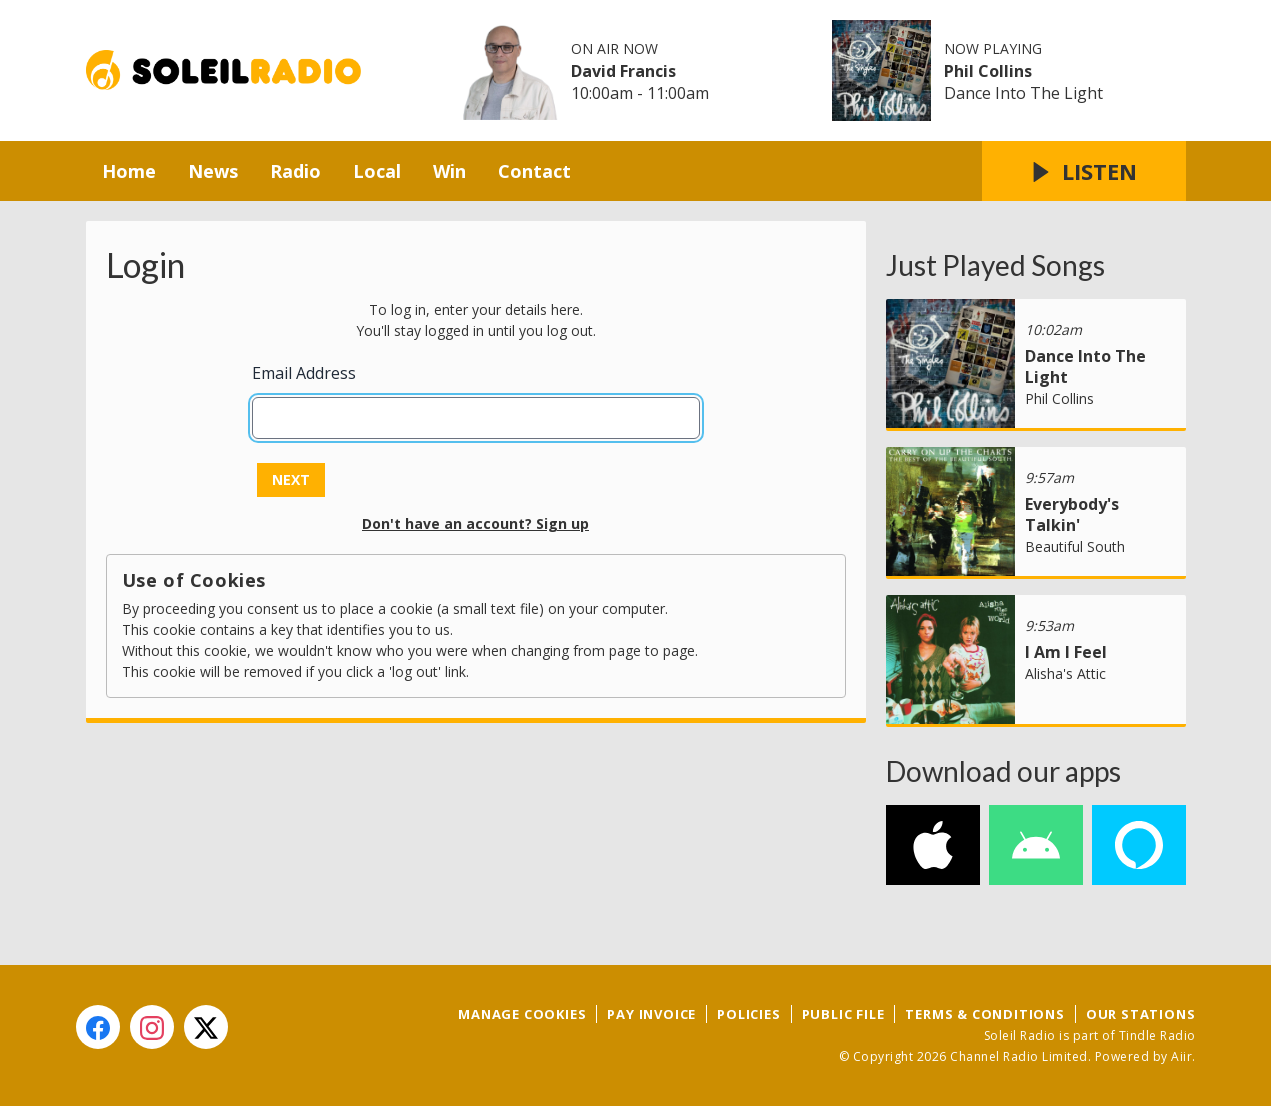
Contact (534, 171)
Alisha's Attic (1065, 673)
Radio (295, 171)
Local (377, 171)
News (213, 171)
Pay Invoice (651, 1014)
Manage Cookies (522, 1014)
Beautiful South (1075, 546)
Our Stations (1141, 1014)
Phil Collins (988, 71)
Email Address (304, 373)
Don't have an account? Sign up (475, 523)
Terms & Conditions (984, 1014)
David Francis (623, 71)
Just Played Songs (995, 265)
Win (449, 171)
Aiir (1181, 1056)
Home (129, 171)
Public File (843, 1014)
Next (291, 479)
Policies (748, 1014)
